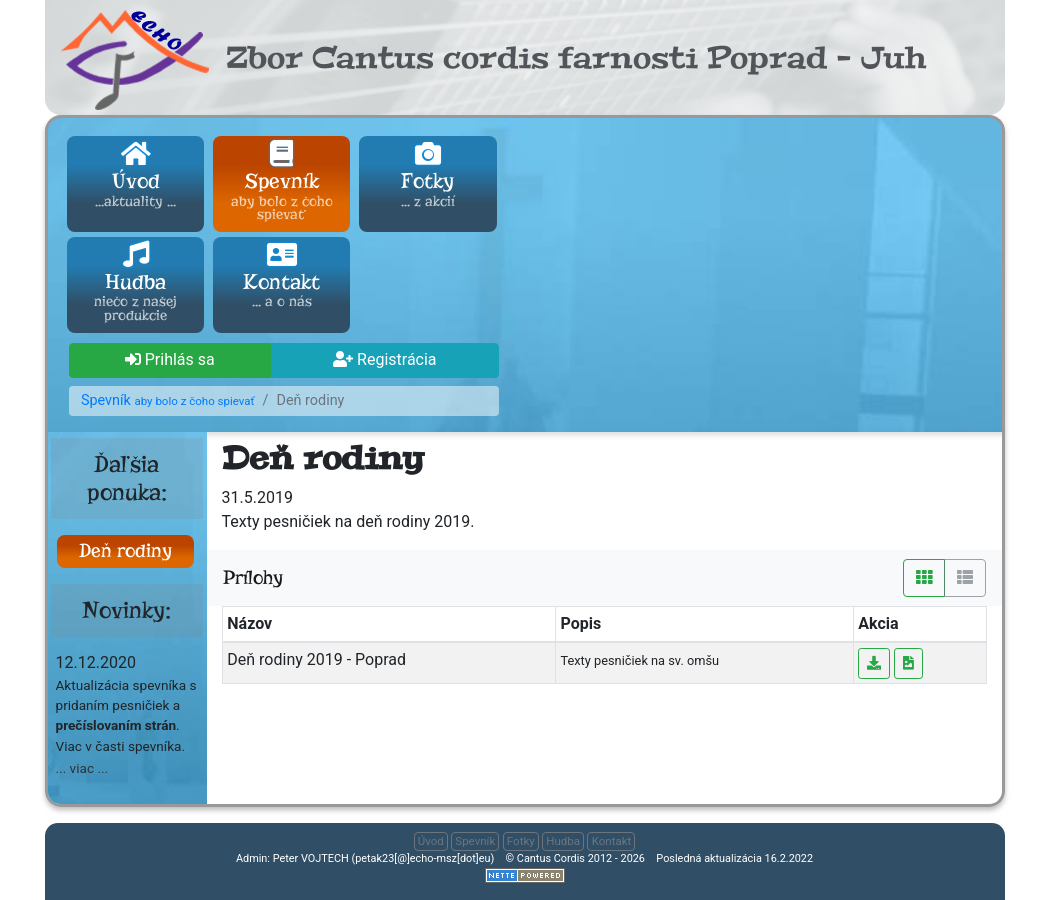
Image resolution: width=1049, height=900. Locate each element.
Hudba (135, 284)
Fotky (427, 176)
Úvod (135, 176)
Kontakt (281, 277)
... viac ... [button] (82, 768)
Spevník (281, 183)
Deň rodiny (125, 550)
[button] (170, 361)
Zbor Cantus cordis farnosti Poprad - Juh (576, 58)
